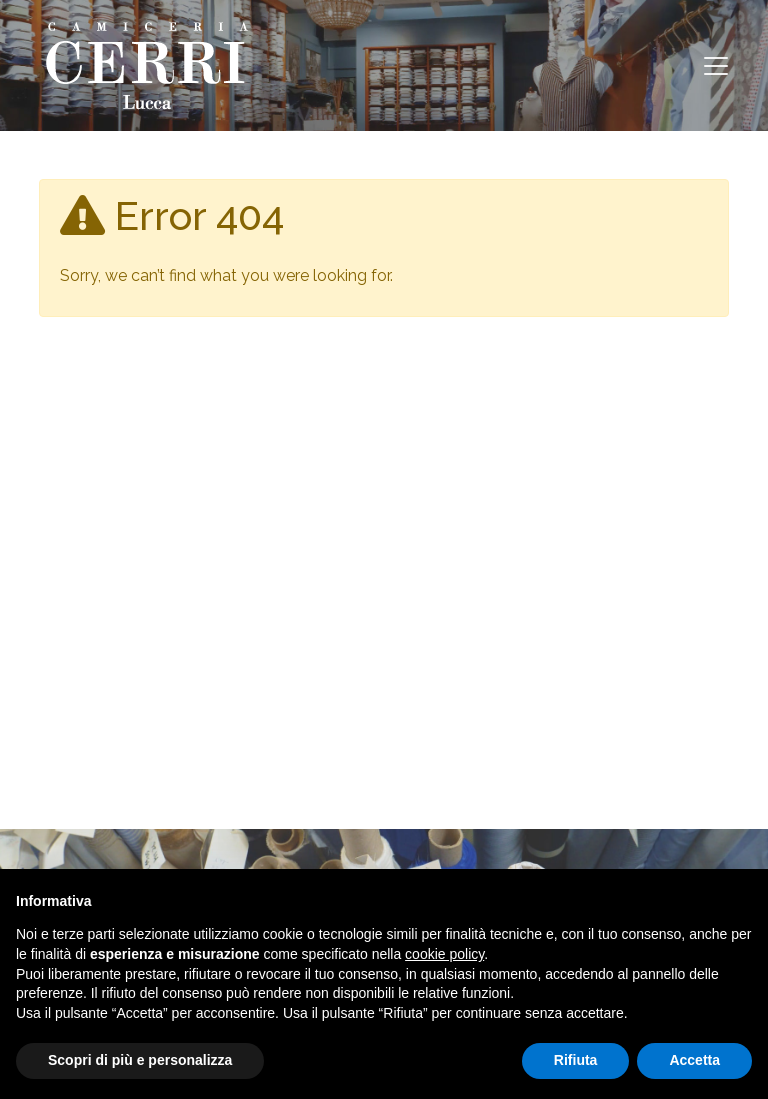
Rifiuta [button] (576, 1060)
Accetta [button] (694, 1060)
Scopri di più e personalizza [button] (140, 1060)
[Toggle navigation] (716, 66)
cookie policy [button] (444, 954)
